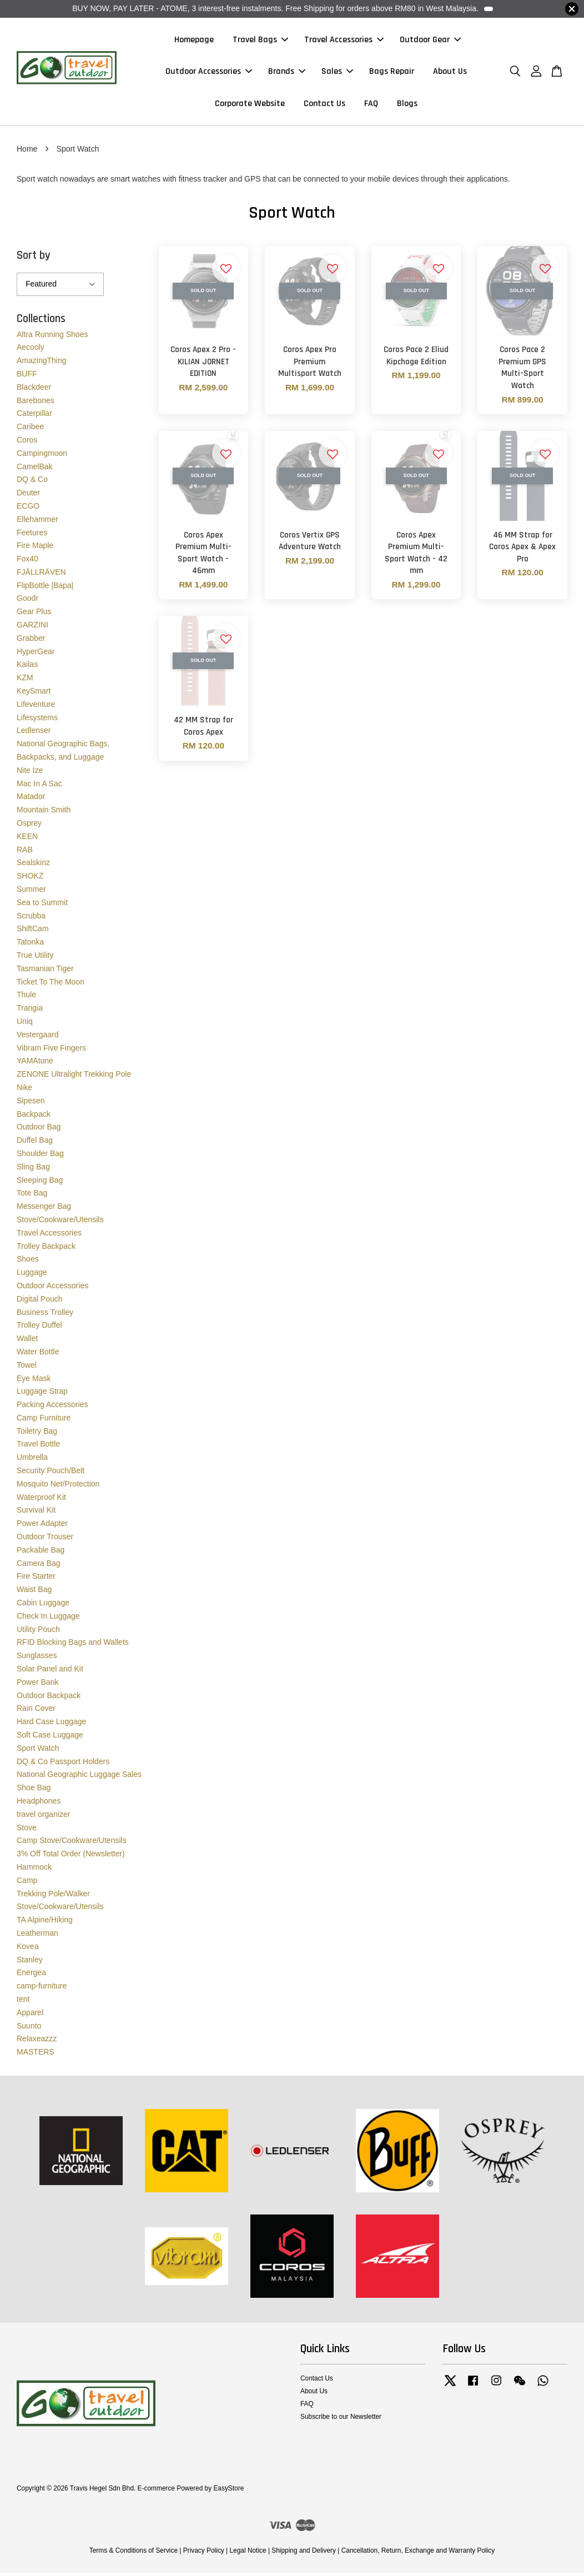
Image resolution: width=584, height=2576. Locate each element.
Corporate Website (250, 105)
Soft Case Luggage (50, 1738)
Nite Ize (30, 773)
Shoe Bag (34, 1790)
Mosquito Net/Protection (58, 1487)
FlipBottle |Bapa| (45, 588)
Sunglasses (37, 1658)
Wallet (27, 1341)
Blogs (407, 105)
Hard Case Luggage (51, 1724)
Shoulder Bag (40, 1156)
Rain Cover (36, 1711)
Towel (27, 1368)
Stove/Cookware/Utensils (60, 1222)
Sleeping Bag (40, 1182)
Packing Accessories (52, 1407)
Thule (26, 997)
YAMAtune (35, 1063)
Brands (286, 73)
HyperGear (35, 654)
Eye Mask (34, 1381)
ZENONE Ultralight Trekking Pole (74, 1077)
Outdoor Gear (430, 41)
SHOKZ (30, 879)
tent (23, 2002)
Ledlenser (34, 733)
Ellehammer (37, 522)
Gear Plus (34, 614)
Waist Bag (34, 1592)
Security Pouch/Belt (50, 1473)
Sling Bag (33, 1170)
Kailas (27, 667)
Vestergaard (38, 1037)
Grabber (31, 641)
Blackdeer (34, 390)
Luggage (32, 1275)
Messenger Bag (44, 1209)
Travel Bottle (38, 1447)
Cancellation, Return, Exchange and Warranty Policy (418, 2554)
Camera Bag (39, 1566)
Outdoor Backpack (48, 1698)
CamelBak (35, 469)
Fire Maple (35, 548)
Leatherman (37, 1936)
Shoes (28, 1262)
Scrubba (31, 919)
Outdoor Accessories (208, 73)
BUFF (27, 377)
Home (27, 152)
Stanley (30, 1962)
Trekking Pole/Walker (53, 1896)
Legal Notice (247, 2554)
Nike (24, 1090)
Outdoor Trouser (45, 1539)
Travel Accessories (344, 41)
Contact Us (324, 105)
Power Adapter (42, 1526)
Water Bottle (38, 1354)
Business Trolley (45, 1314)
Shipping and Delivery (303, 2554)
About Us (450, 73)
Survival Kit (36, 1513)
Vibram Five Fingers (51, 1050)
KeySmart (34, 694)
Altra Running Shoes (52, 337)
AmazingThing (42, 363)
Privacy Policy (203, 2554)
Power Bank (37, 1685)
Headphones (39, 1804)
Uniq (25, 1024)
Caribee (30, 429)
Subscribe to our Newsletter (340, 2420)
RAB (25, 852)
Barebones (35, 403)
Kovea (28, 1949)
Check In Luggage (48, 1619)
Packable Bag (40, 1553)
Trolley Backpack (46, 1248)
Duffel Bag (35, 1143)
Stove (27, 1830)
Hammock (34, 1870)
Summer (31, 892)
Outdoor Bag (39, 1130)
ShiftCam (33, 931)
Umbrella (32, 1460)
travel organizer (44, 1817)
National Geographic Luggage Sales (79, 1777)
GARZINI (32, 628)
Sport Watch (38, 1751)
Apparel (30, 2015)
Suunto (29, 2028)
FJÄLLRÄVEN (41, 575)
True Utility (35, 958)
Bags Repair (391, 73)
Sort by (34, 258)
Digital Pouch (40, 1302)
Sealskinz (33, 865)
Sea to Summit (42, 905)
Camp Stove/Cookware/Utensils (72, 1843)
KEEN (27, 839)
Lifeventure (36, 707)
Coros (27, 443)
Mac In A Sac (39, 786)
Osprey (29, 826)
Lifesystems (37, 720)
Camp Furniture (44, 1421)
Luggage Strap (42, 1394)
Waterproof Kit (41, 1500)
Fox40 (27, 562)
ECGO (28, 509)
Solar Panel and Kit (50, 1672)
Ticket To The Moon (50, 985)
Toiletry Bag (37, 1434)
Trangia (30, 1011)
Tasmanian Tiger (45, 971)
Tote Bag (32, 1196)
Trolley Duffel (39, 1328)
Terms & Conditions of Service (133, 2554)
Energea (31, 1975)
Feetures (32, 535)
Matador (31, 799)
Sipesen (31, 1103)
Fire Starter (36, 1579)
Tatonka (30, 945)
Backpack (34, 1116)
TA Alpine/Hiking (45, 1923)
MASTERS (35, 2055)
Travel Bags (260, 41)
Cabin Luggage (43, 1605)
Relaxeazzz (37, 2041)
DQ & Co (32, 482)
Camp (27, 1883)
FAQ (371, 105)
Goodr (27, 601)
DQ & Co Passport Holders (63, 1764)
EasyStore (228, 2491)
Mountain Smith (44, 813)
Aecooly (30, 350)
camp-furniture (42, 1989)
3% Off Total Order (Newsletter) (71, 1856)
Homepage (194, 41)
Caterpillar (34, 416)
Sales (337, 73)
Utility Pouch (38, 1632)
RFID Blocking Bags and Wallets (73, 1645)
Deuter (28, 495)
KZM (25, 680)
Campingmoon (42, 456)
